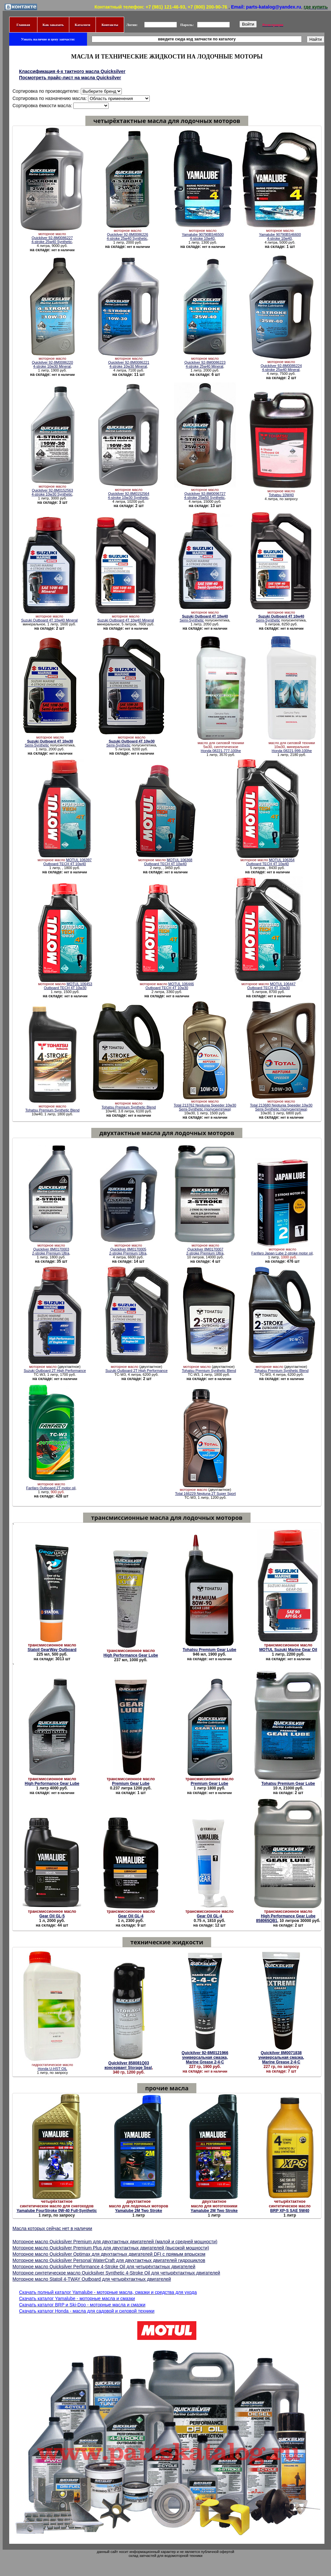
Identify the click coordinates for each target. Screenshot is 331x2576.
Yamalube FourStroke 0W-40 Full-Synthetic (56, 2210)
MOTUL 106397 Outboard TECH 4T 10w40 (67, 862)
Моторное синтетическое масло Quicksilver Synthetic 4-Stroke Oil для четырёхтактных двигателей (116, 2272)
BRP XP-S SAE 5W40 (289, 2210)
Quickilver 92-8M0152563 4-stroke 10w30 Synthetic (52, 492)
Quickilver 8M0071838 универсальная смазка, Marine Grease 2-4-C (281, 2057)
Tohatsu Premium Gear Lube (209, 1649)
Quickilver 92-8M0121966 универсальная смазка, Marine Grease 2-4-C (205, 2057)
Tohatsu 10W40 (281, 495)
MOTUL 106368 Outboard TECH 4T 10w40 (168, 862)
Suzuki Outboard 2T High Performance (55, 1371)
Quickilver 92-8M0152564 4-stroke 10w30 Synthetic (128, 495)
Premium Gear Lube (130, 1783)
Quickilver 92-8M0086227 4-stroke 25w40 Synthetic (52, 240)
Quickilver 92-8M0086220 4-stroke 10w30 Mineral (52, 364)
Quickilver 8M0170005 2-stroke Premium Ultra (127, 1251)
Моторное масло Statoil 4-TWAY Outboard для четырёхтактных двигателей (91, 2279)
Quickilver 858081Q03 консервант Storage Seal (128, 2065)
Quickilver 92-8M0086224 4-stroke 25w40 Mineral (281, 368)
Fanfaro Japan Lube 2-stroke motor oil (282, 1253)
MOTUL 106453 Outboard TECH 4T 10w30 (68, 986)
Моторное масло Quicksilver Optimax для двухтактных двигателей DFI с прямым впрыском (108, 2254)
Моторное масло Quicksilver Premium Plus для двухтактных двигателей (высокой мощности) (110, 2247)
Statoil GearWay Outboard (52, 1649)
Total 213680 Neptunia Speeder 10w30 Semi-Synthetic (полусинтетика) (281, 1107)
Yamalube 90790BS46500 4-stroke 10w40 (203, 236)
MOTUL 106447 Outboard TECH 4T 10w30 (271, 986)
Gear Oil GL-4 (130, 1916)
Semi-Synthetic (204, 618)
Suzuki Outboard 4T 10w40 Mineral (49, 620)
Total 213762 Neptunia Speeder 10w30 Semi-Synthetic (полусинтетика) (205, 1107)
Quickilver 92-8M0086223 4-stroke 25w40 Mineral (204, 364)
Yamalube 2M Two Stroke (138, 2210)
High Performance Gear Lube (130, 1655)
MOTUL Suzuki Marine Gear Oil (288, 1649)
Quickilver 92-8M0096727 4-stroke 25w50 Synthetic (205, 495)
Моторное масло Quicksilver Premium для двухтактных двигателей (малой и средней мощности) (114, 2241)
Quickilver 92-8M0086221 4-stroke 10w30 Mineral (128, 364)
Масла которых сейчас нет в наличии (52, 2228)
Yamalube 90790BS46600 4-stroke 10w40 (280, 236)
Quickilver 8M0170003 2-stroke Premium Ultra (50, 1251)
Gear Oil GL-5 (52, 1916)
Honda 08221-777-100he (221, 751)
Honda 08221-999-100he (292, 751)
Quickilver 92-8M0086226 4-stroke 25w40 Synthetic (127, 236)
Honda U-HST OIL (52, 2069)
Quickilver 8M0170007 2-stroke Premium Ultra (204, 1251)
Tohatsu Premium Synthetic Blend (52, 1110)
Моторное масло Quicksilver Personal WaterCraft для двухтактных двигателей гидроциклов (108, 2260)
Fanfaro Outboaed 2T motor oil (50, 1488)
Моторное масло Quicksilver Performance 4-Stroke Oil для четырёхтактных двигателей (103, 2266)
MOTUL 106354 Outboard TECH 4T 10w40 (270, 862)
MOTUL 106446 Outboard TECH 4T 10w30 (169, 986)
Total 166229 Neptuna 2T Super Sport (205, 1493)
